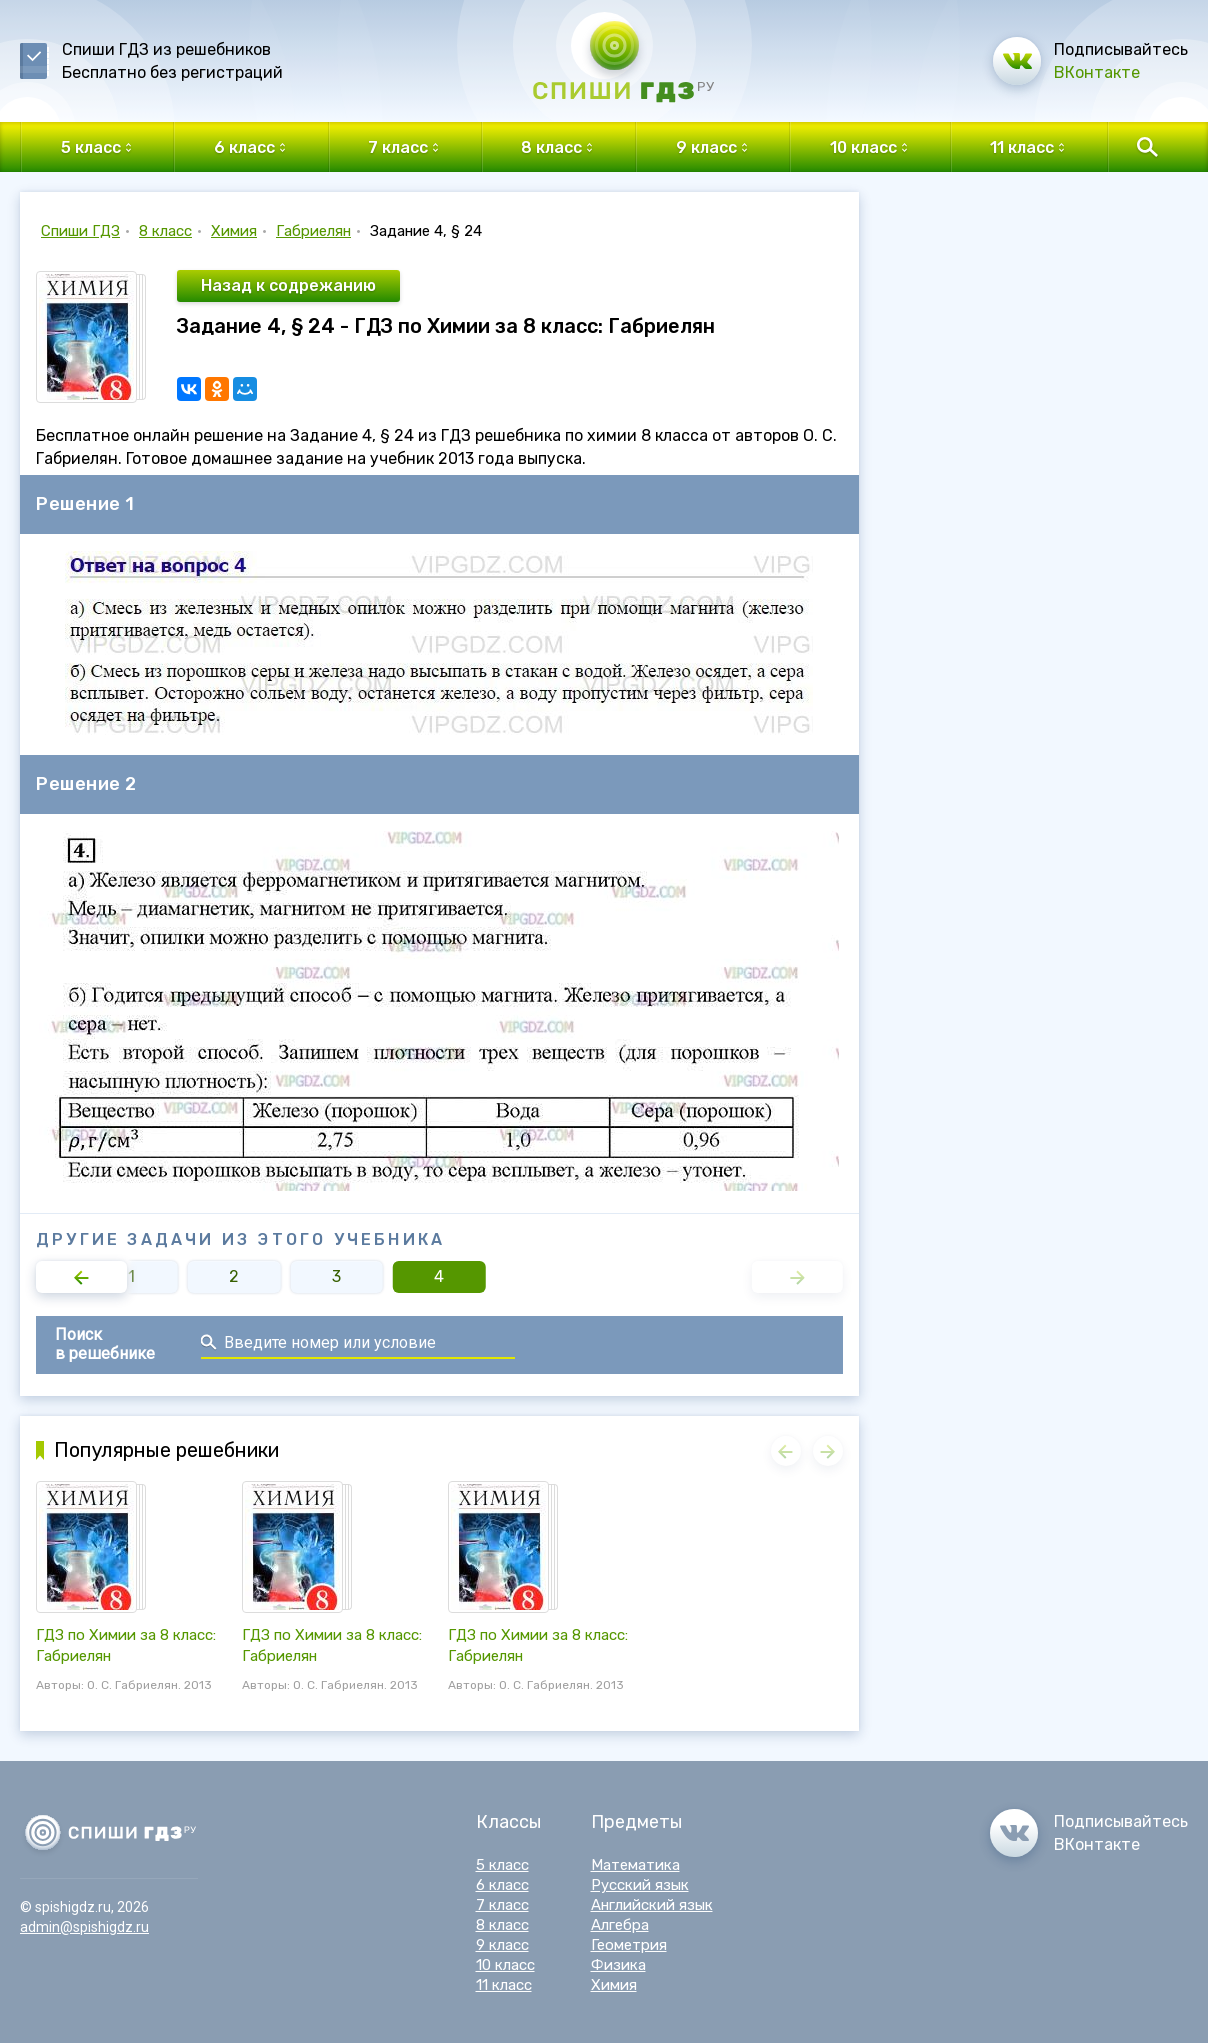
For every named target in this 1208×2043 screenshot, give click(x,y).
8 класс (165, 231)
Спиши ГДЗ (80, 231)
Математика (635, 1865)
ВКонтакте (1097, 72)
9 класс (502, 1945)
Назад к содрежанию (288, 285)
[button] (81, 1277)
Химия (234, 231)
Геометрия (629, 1945)
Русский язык (640, 1885)
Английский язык (652, 1905)
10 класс (505, 1965)
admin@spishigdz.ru (84, 1927)
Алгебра (620, 1925)
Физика (618, 1965)
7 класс (502, 1905)
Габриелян (313, 231)
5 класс (502, 1865)
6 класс (502, 1885)
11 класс (504, 1985)
